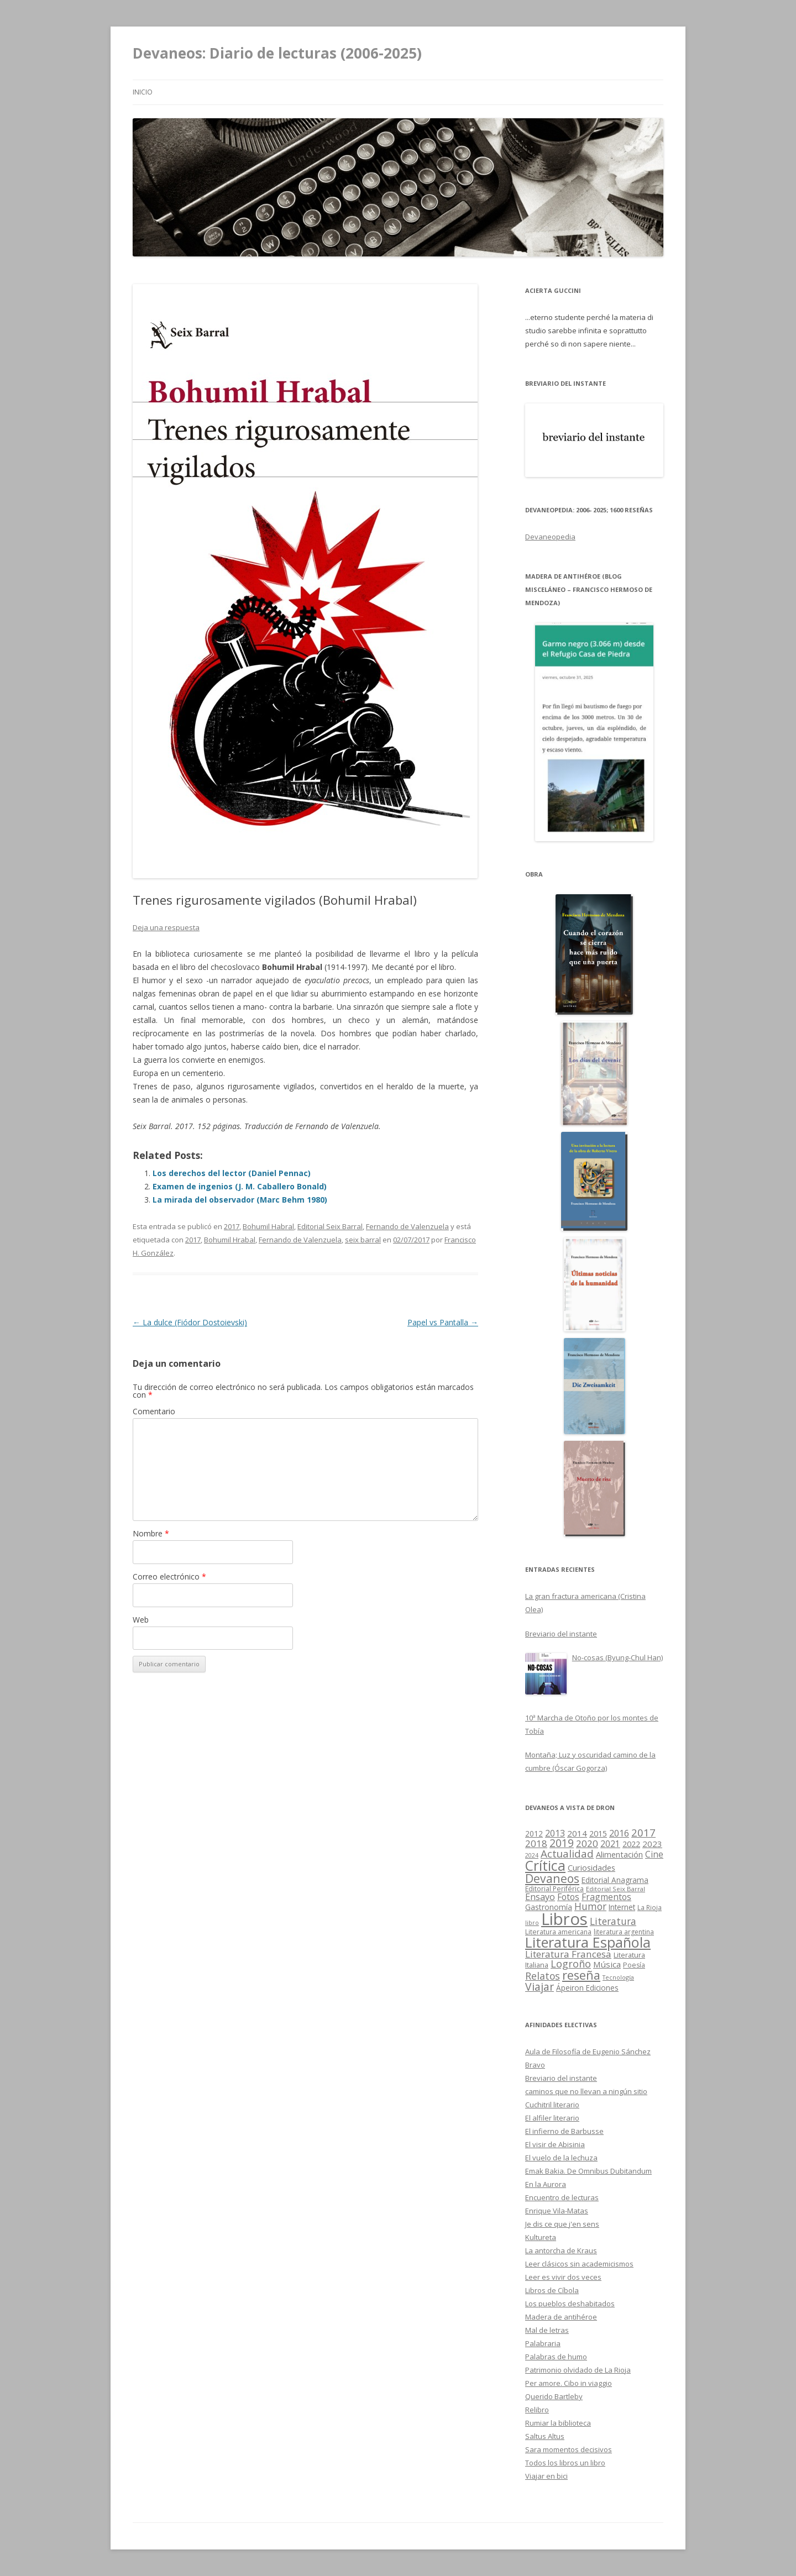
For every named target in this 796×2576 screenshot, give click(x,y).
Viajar (539, 1986)
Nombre (151, 1533)
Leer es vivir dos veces (563, 2277)
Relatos (542, 1975)
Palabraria (543, 2343)
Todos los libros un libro (565, 2463)
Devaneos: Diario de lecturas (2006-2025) (277, 53)
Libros (564, 1919)
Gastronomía (548, 1907)
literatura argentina (624, 1932)
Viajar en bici (546, 2476)
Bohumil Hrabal (229, 1240)
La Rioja (649, 1907)
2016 (619, 1833)
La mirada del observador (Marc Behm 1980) (240, 1199)
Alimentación (619, 1854)
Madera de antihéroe (561, 2317)
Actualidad (567, 1853)
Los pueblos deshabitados (570, 2304)
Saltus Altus (544, 2436)
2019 (561, 1843)
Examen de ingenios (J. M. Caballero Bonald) (240, 1186)
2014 (577, 1833)
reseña (581, 1975)
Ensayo (540, 1896)
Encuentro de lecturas (562, 2197)
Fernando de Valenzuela (407, 1226)
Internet (622, 1907)
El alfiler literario (552, 2118)
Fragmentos (606, 1897)
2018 (536, 1843)
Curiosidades (591, 1867)
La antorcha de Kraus (561, 2250)
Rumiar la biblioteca (558, 2423)
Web (141, 1619)
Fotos (568, 1897)
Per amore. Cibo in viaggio (568, 2383)
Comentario (154, 1411)
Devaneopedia (550, 537)
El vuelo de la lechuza (561, 2158)
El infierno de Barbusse (564, 2131)
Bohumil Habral (268, 1226)
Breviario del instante (561, 2078)
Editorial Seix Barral (330, 1226)
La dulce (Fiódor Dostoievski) (190, 1322)
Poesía (634, 1965)
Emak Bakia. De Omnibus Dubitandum (588, 2171)
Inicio (143, 92)
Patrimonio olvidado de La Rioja (578, 2370)
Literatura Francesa (568, 1954)
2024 (531, 1855)
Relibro (537, 2410)
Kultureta (540, 2237)
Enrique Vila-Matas (556, 2211)
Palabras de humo (556, 2357)
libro (532, 1922)
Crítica (545, 1865)
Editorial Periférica (554, 1888)
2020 (587, 1843)
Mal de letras (547, 2330)
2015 (598, 1833)
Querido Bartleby (554, 2396)
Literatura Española (588, 1942)
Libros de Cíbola (552, 2290)
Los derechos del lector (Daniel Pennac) (232, 1173)
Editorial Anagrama (615, 1880)
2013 (555, 1833)
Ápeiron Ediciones (587, 1988)
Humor (590, 1906)
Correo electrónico (169, 1576)
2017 (231, 1226)
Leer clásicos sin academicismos (579, 2264)
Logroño (571, 1963)
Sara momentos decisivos (568, 2449)
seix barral (363, 1240)
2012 (534, 1834)
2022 (631, 1843)
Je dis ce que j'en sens (562, 2224)
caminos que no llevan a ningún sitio (586, 2091)
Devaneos (552, 1878)
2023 (652, 1843)
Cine (654, 1854)
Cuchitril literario (552, 2105)
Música (607, 1964)
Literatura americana (558, 1932)
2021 (610, 1844)
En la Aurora (545, 2184)
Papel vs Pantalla (442, 1322)
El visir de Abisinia (555, 2144)
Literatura (613, 1921)
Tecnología (618, 1977)
